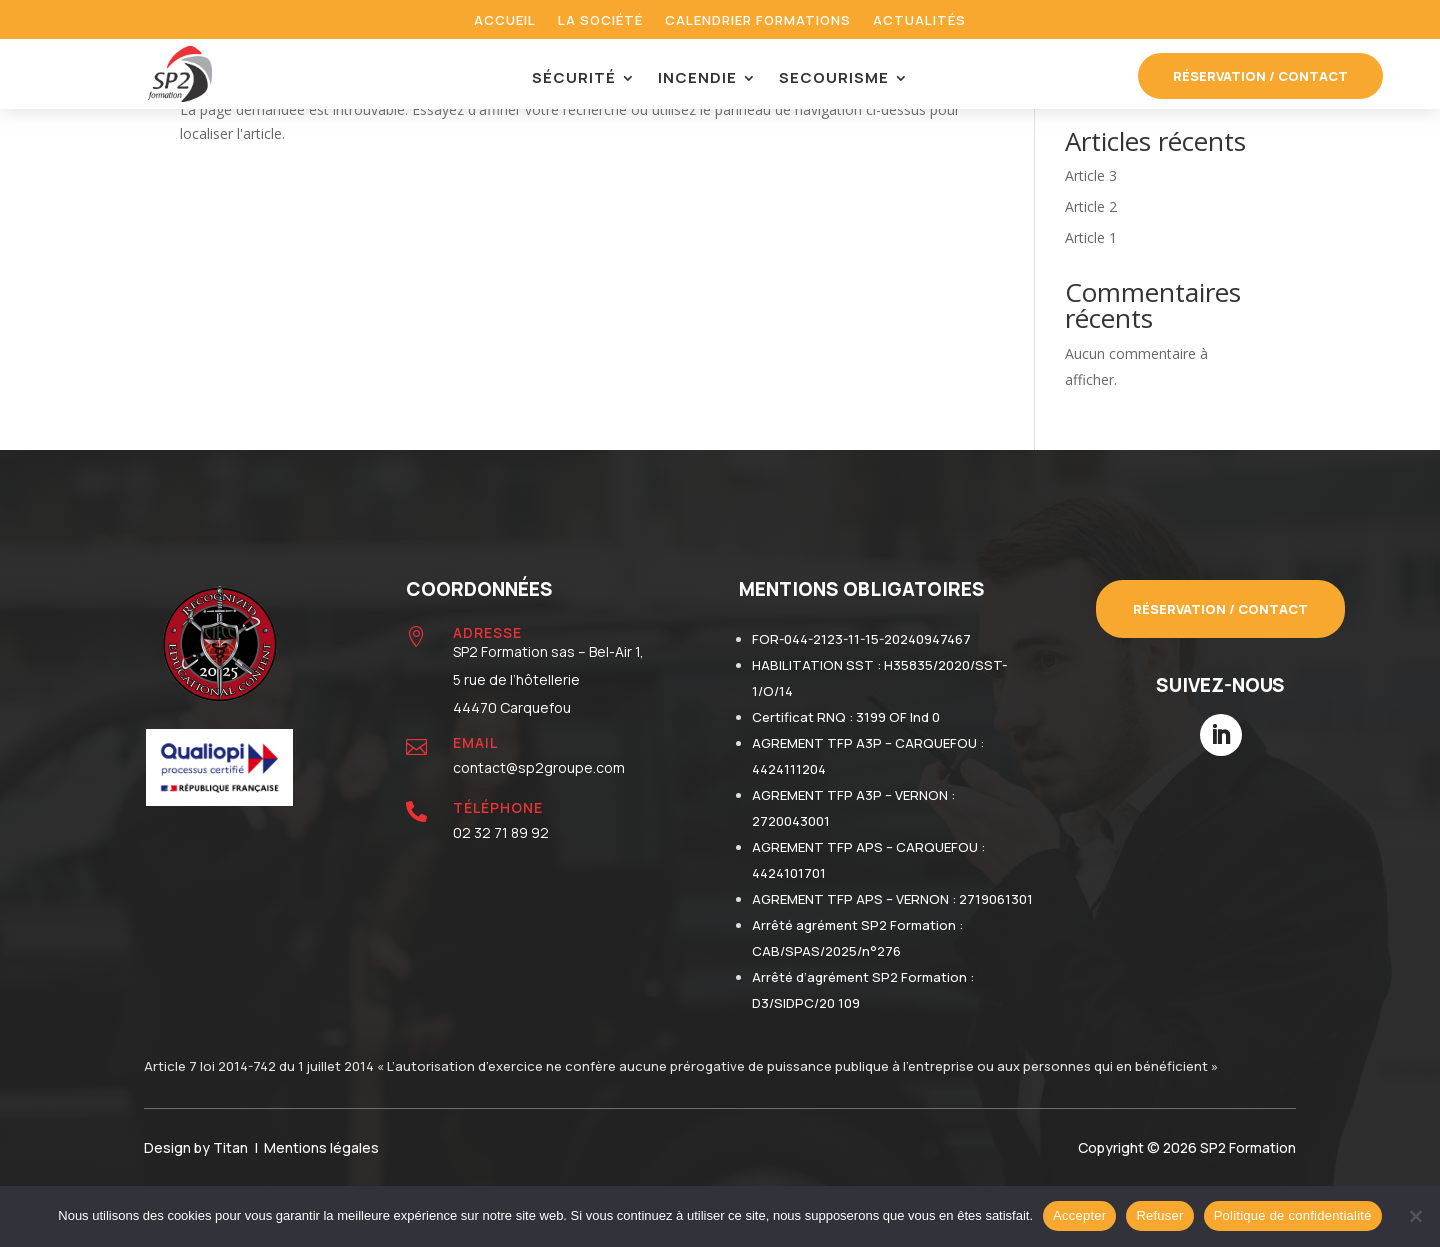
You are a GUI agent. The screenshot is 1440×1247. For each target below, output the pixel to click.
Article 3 (1091, 175)
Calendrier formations (758, 21)
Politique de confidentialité (1293, 1215)
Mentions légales (321, 1147)
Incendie (697, 79)
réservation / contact (1260, 76)
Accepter (1079, 1215)
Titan (233, 1147)
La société (600, 21)
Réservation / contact (1220, 609)
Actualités (919, 21)
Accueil (505, 21)
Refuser (1159, 1215)
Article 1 (1091, 237)
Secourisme (834, 79)
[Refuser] (1415, 1216)
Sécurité (574, 79)
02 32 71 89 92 (501, 832)
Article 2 (1091, 206)
